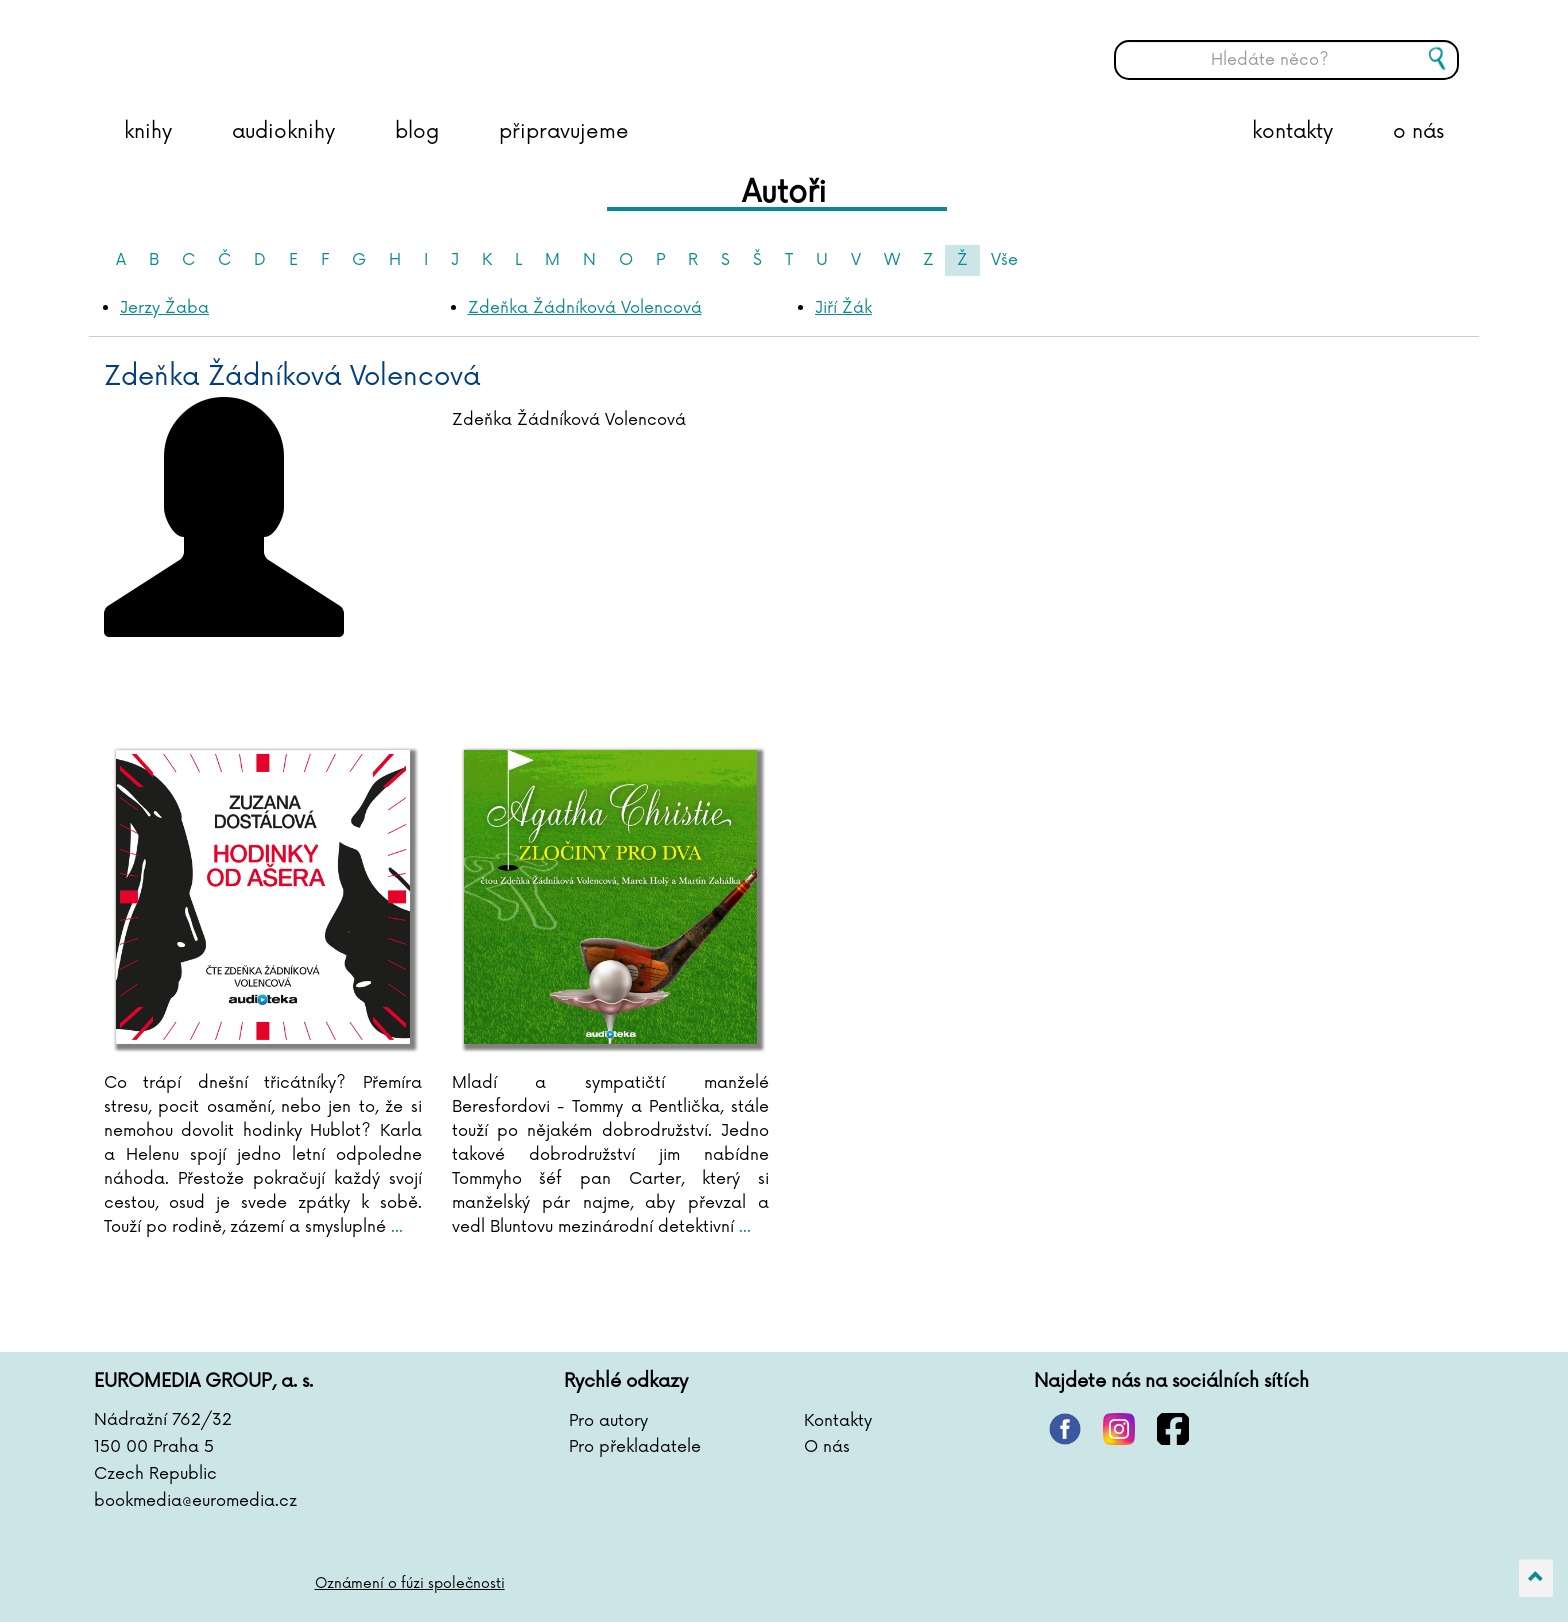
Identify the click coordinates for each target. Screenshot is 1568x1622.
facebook (1173, 1429)
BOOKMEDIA (299, 45)
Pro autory (608, 1421)
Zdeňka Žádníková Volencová (585, 308)
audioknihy (283, 132)
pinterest (1065, 1429)
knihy (148, 132)
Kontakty (838, 1421)
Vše (1004, 260)
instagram (1119, 1429)
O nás (827, 1447)
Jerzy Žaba (164, 308)
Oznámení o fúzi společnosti (410, 1583)
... (394, 1227)
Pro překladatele (635, 1447)
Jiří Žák (843, 308)
